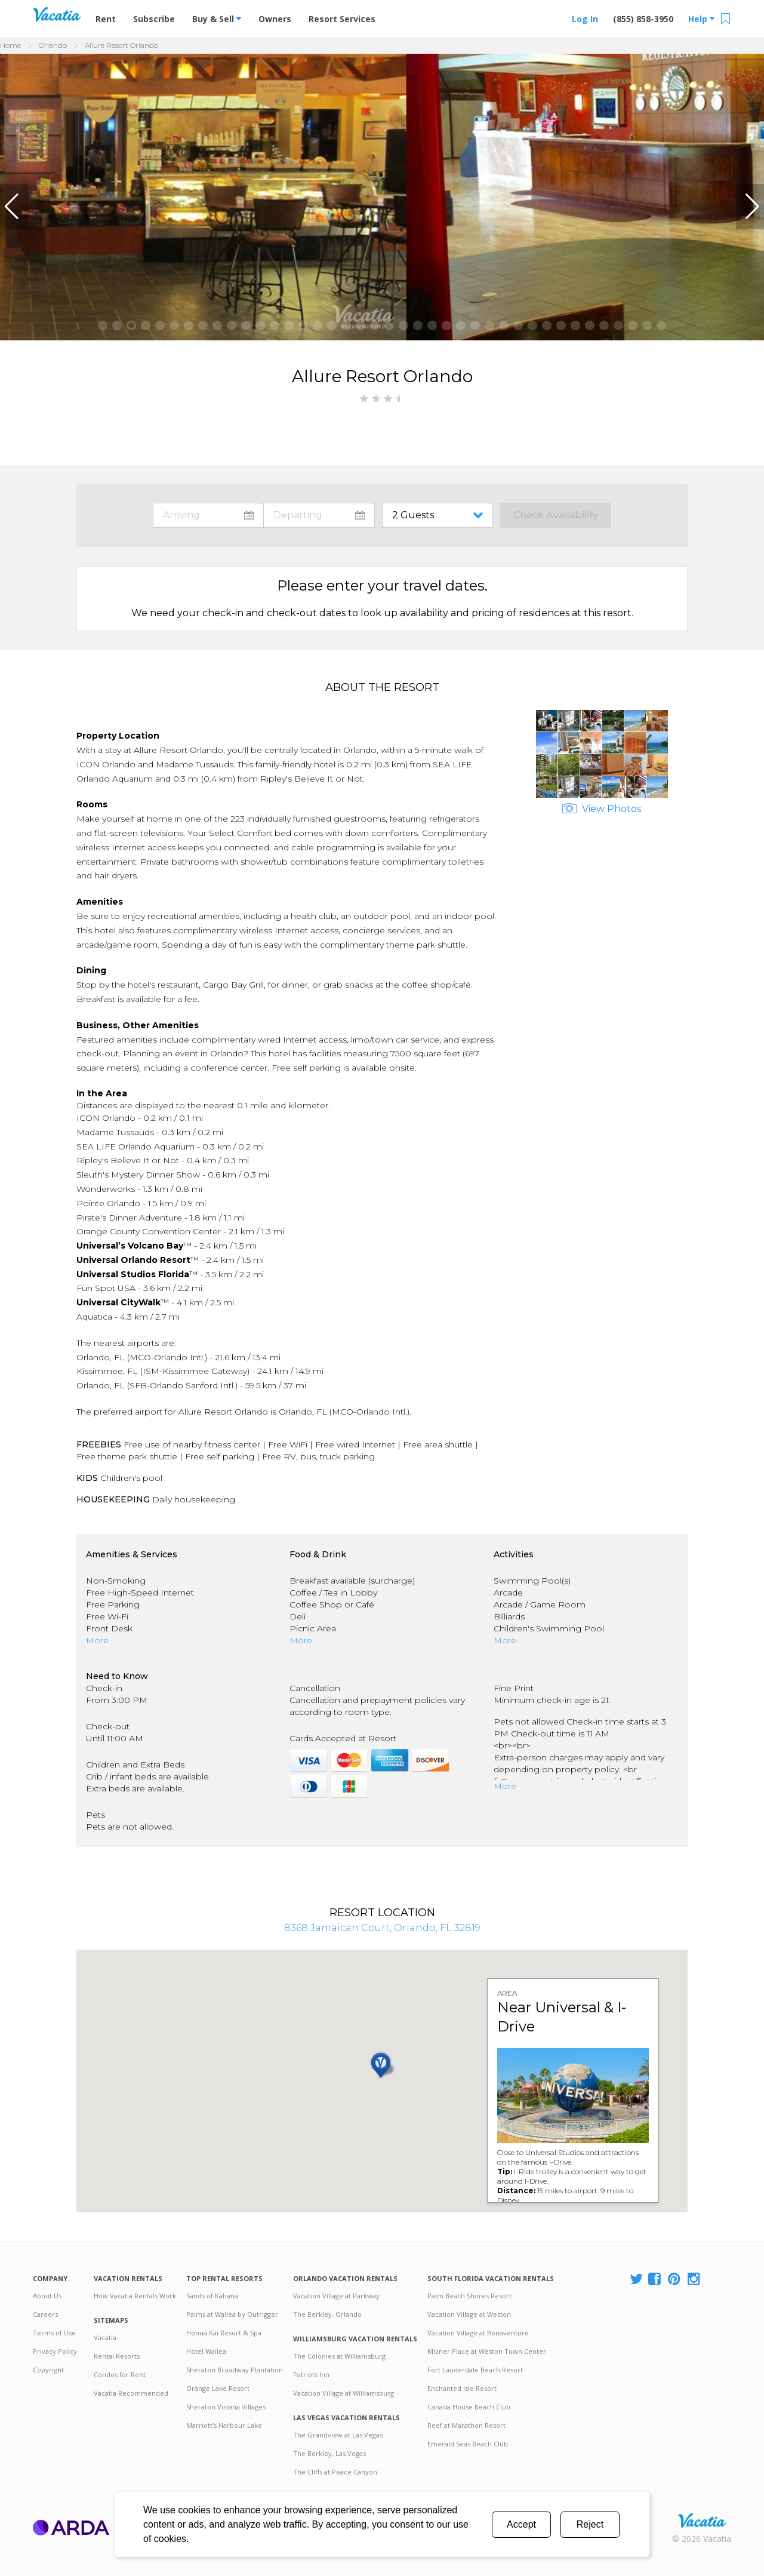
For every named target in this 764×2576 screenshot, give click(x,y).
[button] (14, 206)
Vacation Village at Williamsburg (343, 2393)
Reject (590, 2524)
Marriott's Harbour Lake (224, 2425)
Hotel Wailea (206, 2351)
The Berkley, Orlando (327, 2314)
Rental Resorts (117, 2355)
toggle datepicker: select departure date (319, 515)
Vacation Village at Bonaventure (478, 2332)
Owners (274, 18)
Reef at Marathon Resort (466, 2425)
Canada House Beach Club (468, 2406)
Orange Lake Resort (217, 2388)
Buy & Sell (216, 18)
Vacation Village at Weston (469, 2314)
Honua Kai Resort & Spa (223, 2332)
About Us (47, 2295)
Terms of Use (54, 2332)
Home (10, 45)
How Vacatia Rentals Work (135, 2295)
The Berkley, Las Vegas (329, 2453)
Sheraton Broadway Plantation (234, 2369)
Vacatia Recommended (131, 2393)
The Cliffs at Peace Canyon (335, 2471)
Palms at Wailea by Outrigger (232, 2314)
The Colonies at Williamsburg (339, 2355)
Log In (585, 18)
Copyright (48, 2369)
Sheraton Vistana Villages (226, 2406)
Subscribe (154, 18)
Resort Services (342, 18)
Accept (521, 2524)
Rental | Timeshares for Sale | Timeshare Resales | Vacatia (702, 2520)
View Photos (601, 808)
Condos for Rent (120, 2374)
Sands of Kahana (212, 2295)
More (97, 1640)
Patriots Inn (311, 2374)
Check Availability (555, 515)
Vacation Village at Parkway (336, 2295)
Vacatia (105, 2337)
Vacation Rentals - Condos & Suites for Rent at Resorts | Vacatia (57, 14)
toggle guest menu (439, 515)
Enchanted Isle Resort (462, 2388)
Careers (45, 2314)
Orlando (53, 45)
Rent (106, 18)
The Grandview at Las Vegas (338, 2434)
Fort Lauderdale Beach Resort (475, 2369)
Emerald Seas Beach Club (467, 2443)
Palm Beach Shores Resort (469, 2295)
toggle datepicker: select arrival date (208, 515)
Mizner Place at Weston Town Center (486, 2351)
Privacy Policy (55, 2351)
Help (701, 18)
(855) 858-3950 (643, 18)
